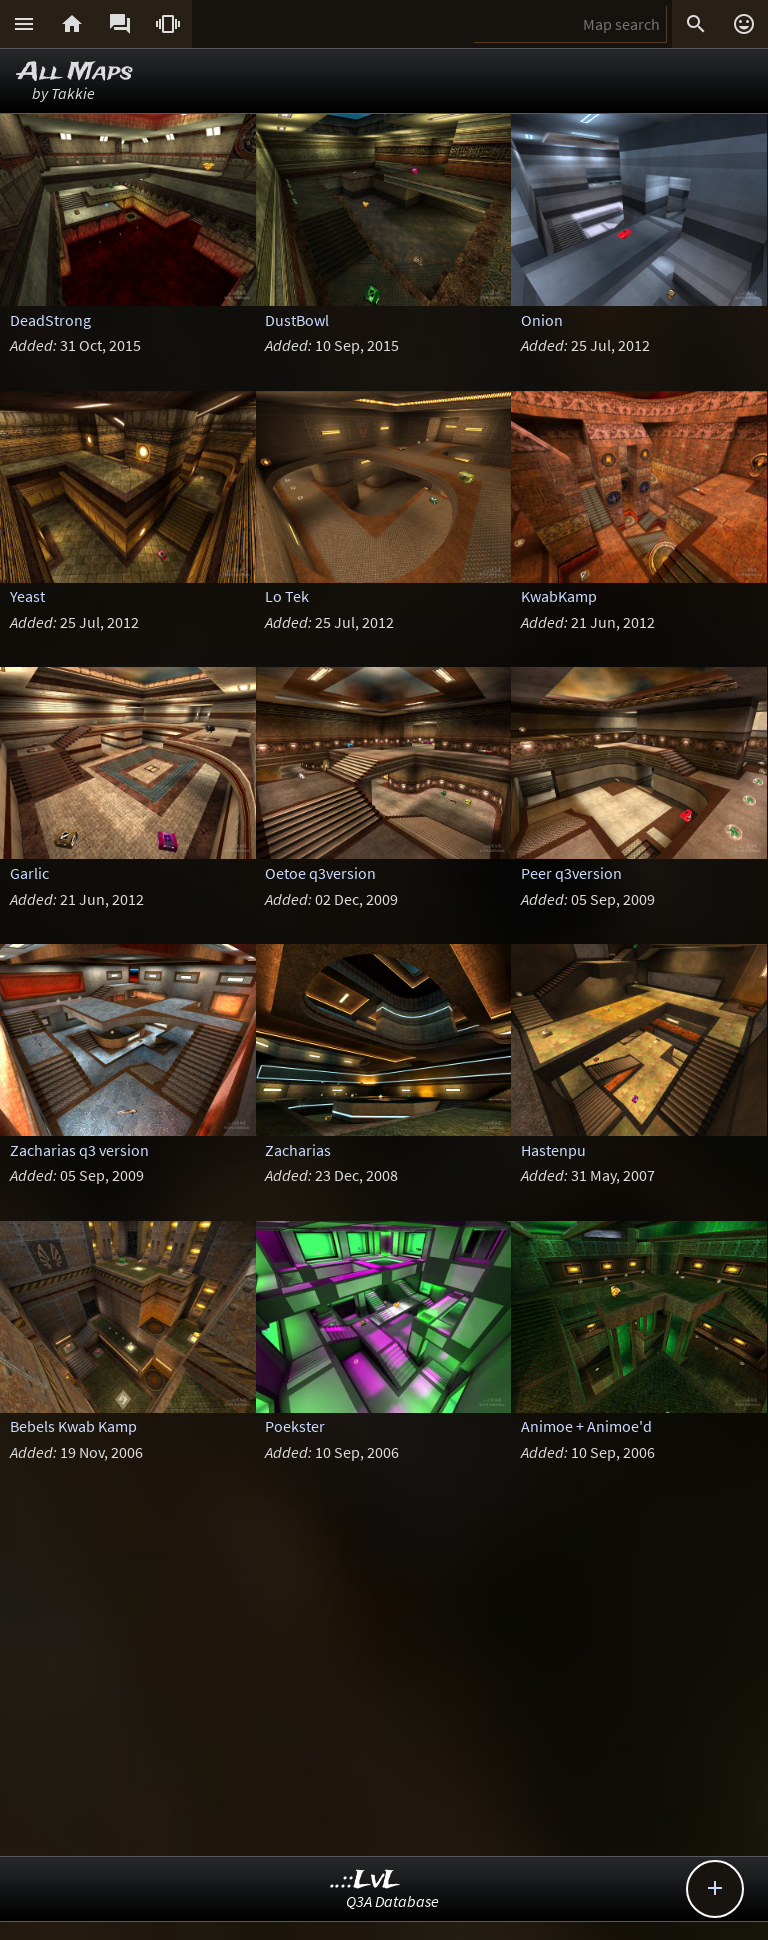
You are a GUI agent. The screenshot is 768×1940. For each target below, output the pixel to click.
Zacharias (298, 1150)
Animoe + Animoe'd (586, 1426)
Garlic (29, 873)
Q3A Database (392, 1901)
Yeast (27, 596)
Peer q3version (571, 873)
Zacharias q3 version (79, 1150)
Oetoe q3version (320, 873)
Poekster (295, 1426)
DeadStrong (50, 320)
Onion (542, 320)
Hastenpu (553, 1150)
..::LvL (365, 1880)
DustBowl (297, 320)
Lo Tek (287, 596)
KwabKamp (559, 596)
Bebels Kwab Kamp (73, 1426)
